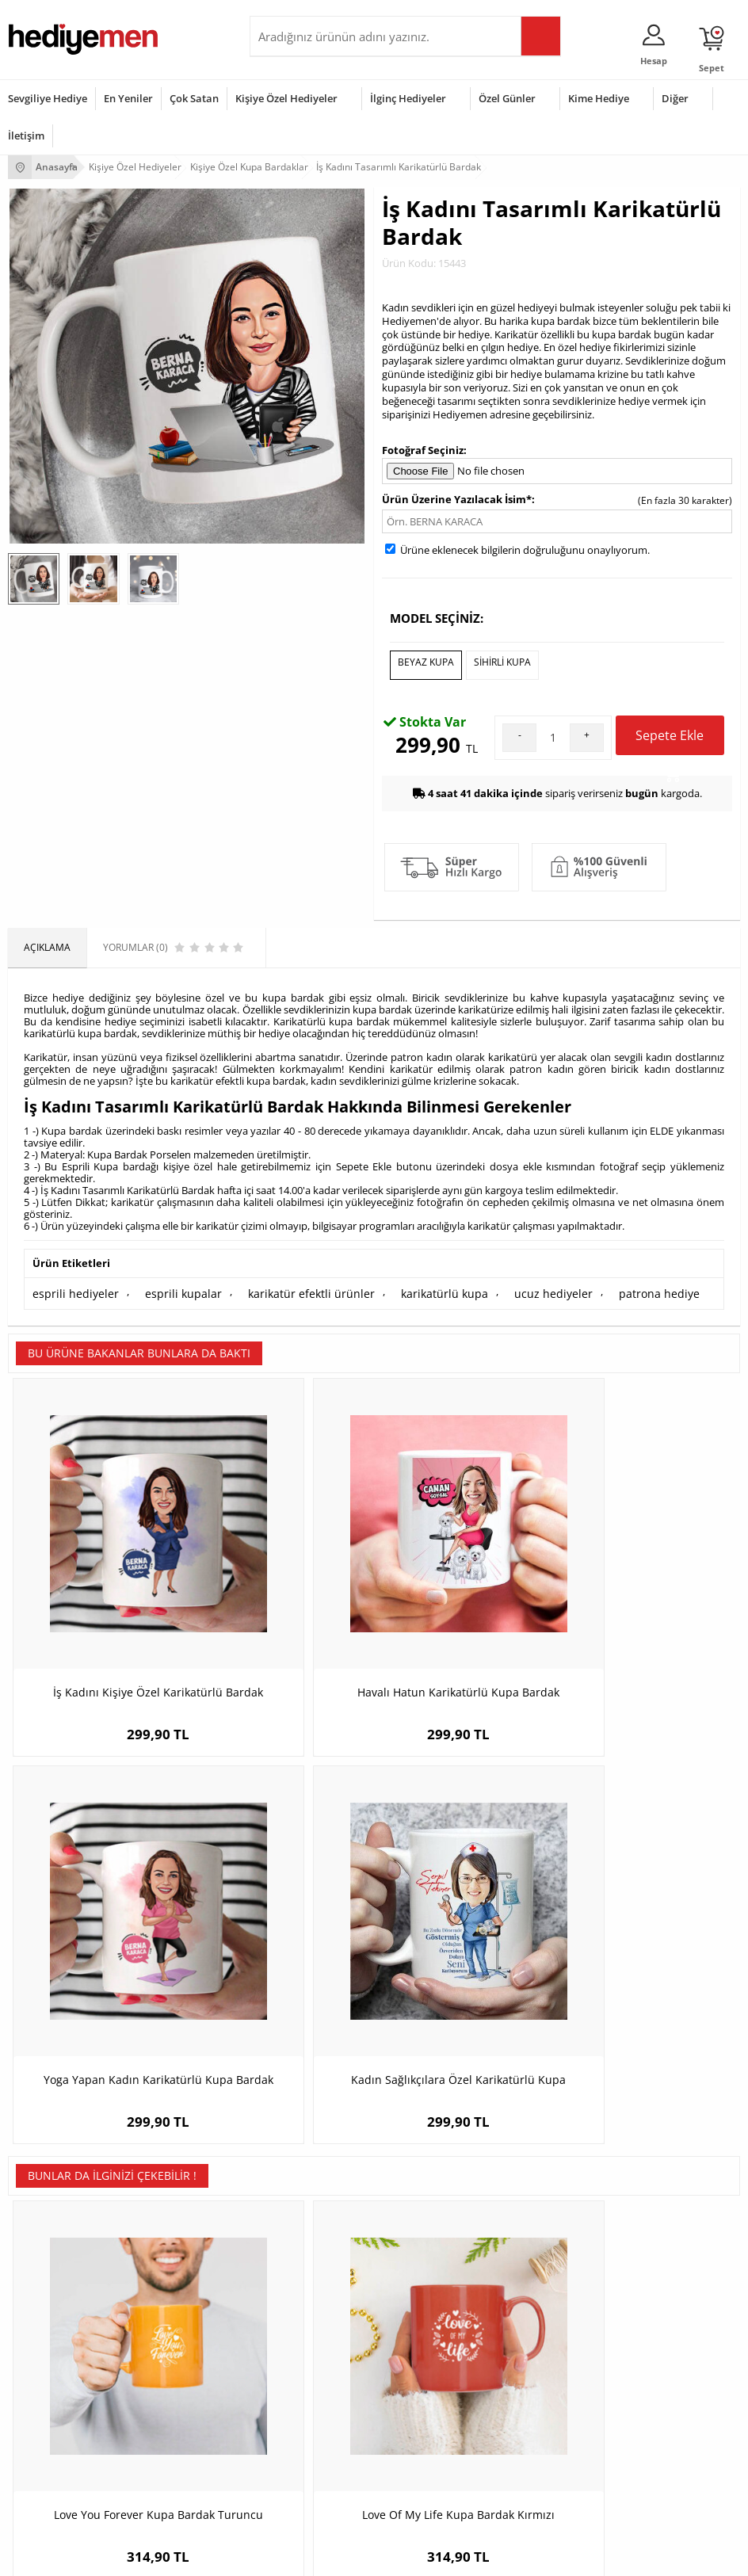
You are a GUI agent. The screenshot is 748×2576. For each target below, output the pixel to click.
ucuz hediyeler (499, 1286)
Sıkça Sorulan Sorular (55, 2300)
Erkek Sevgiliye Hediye (555, 2252)
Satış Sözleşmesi (45, 2228)
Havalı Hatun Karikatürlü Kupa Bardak (282, 1570)
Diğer (675, 98)
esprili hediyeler (69, 1286)
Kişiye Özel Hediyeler (286, 98)
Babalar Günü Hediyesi (58, 2492)
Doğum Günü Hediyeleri (61, 2397)
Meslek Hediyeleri (297, 2300)
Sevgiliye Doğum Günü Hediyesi (576, 2228)
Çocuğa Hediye (291, 2421)
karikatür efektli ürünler (279, 1286)
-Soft (291, 2556)
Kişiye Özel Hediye (298, 2181)
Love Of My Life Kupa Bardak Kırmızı (282, 1898)
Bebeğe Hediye (291, 2445)
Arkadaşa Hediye (295, 2468)
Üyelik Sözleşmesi (47, 2205)
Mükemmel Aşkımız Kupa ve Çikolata (648, 1898)
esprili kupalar (165, 1286)
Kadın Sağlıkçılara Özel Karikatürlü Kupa (648, 1570)
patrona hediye (595, 1286)
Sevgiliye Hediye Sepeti (557, 2205)
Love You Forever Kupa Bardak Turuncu (100, 1898)
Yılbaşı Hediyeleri (46, 2421)
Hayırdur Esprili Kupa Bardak (466, 1898)
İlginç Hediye (286, 2492)
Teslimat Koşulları (47, 2181)
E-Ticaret (325, 2556)
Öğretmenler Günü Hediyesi (70, 2468)
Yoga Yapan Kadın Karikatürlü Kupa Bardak (465, 1570)
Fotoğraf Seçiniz (423, 450)
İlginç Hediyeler (408, 98)
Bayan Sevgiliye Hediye (557, 2276)
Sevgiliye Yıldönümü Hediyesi (570, 2300)
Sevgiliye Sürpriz (294, 2276)
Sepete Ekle (669, 735)
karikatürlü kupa (400, 1286)
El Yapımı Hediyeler (300, 2252)
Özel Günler (507, 98)
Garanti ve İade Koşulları (62, 2252)
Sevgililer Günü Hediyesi (61, 2373)
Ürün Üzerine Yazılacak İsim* (457, 499)
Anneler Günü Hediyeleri (62, 2445)
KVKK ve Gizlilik (41, 2276)
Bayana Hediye (291, 2397)
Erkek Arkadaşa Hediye (309, 2205)
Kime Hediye (598, 98)
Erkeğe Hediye (290, 2373)
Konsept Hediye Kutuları (559, 2181)
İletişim (26, 135)
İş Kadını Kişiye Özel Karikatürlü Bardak (99, 1570)
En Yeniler (128, 98)
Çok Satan (194, 98)
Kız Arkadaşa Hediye (303, 2228)
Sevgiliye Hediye (47, 98)
